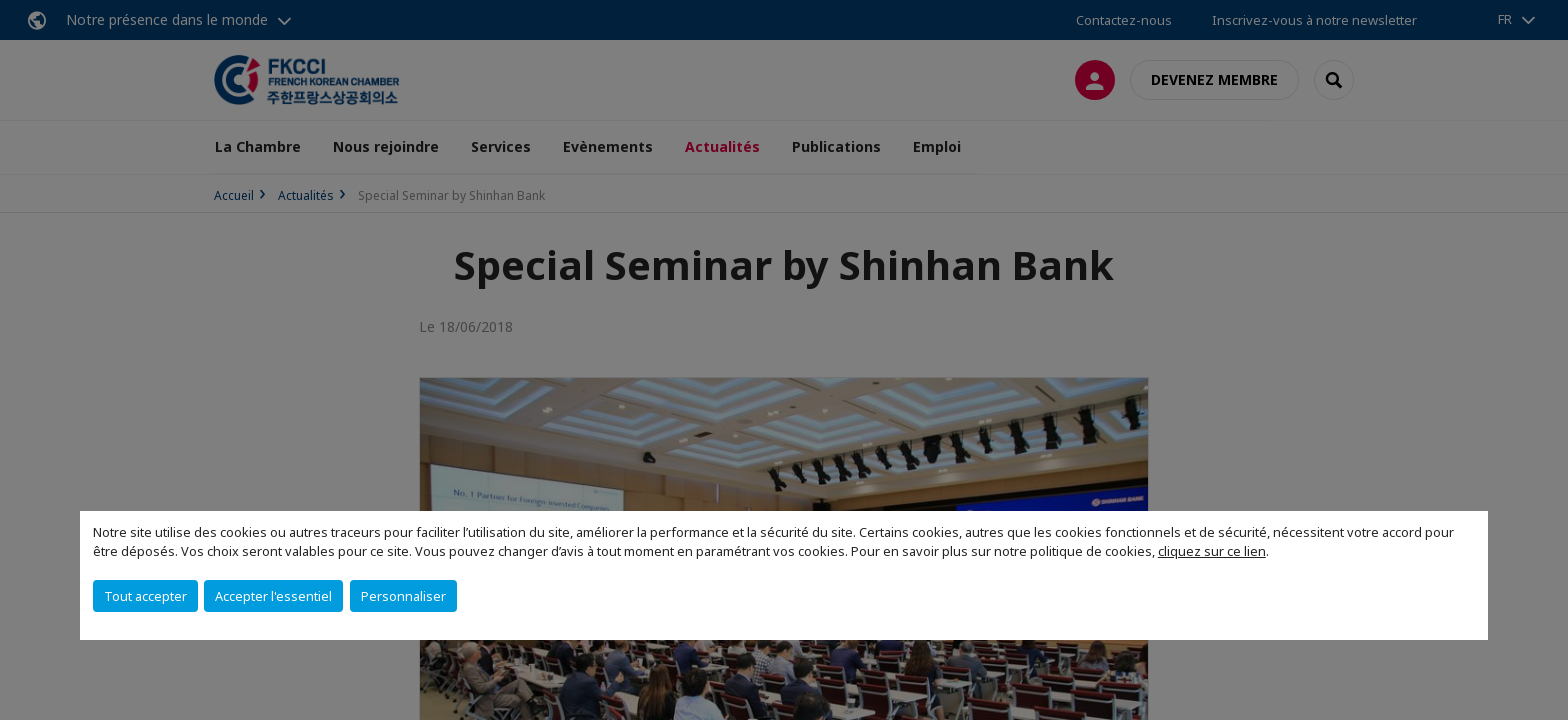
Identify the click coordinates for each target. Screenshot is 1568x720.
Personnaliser (403, 596)
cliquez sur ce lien (1212, 551)
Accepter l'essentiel (273, 596)
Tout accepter (145, 596)
